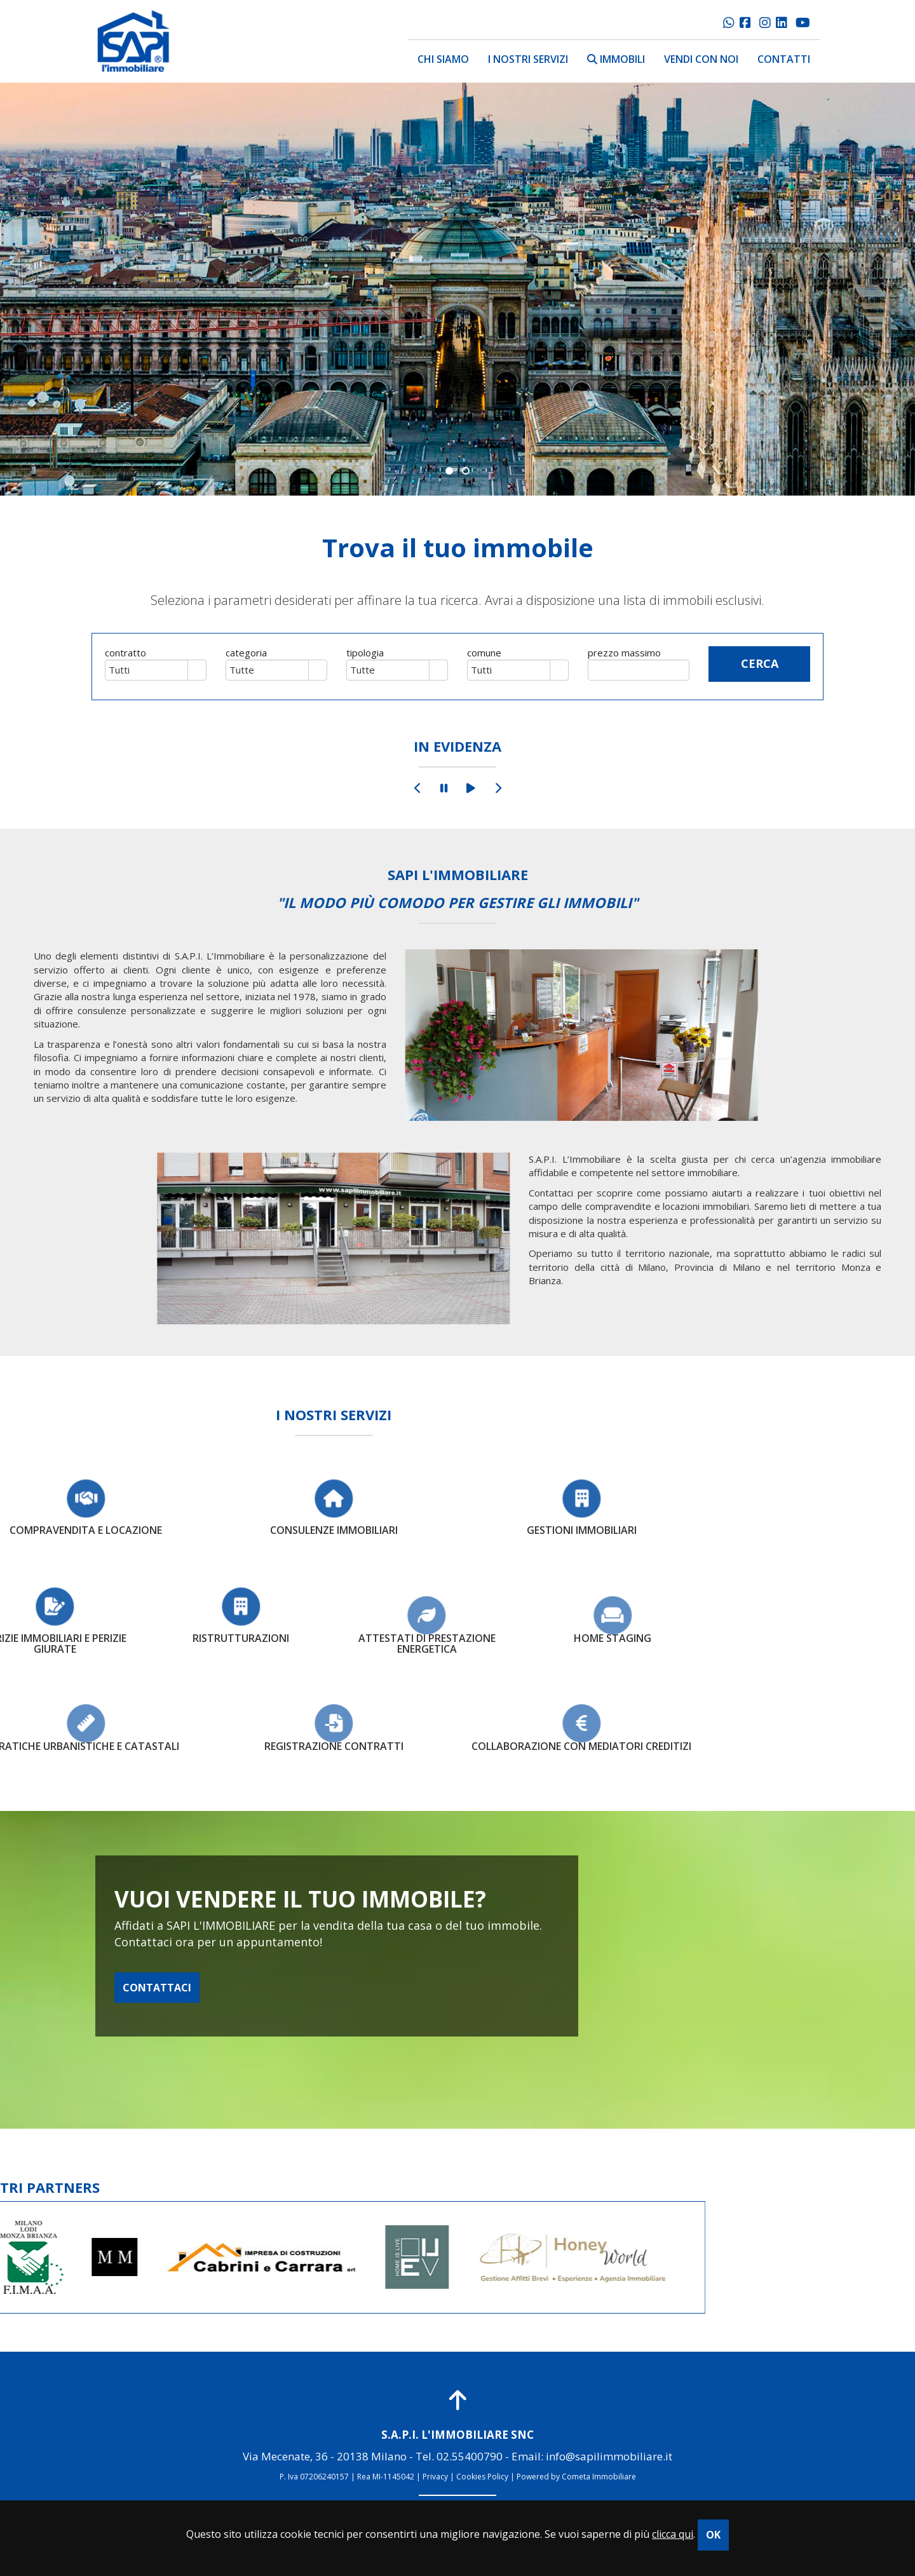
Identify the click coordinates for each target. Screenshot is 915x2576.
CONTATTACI (157, 1988)
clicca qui (672, 2534)
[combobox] (146, 669)
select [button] (197, 671)
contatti (783, 58)
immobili (616, 58)
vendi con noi (701, 58)
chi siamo (443, 58)
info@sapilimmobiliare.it (609, 2456)
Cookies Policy (482, 2476)
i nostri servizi (528, 58)
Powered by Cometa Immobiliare (576, 2476)
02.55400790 (470, 2456)
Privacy (435, 2476)
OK (713, 2535)
